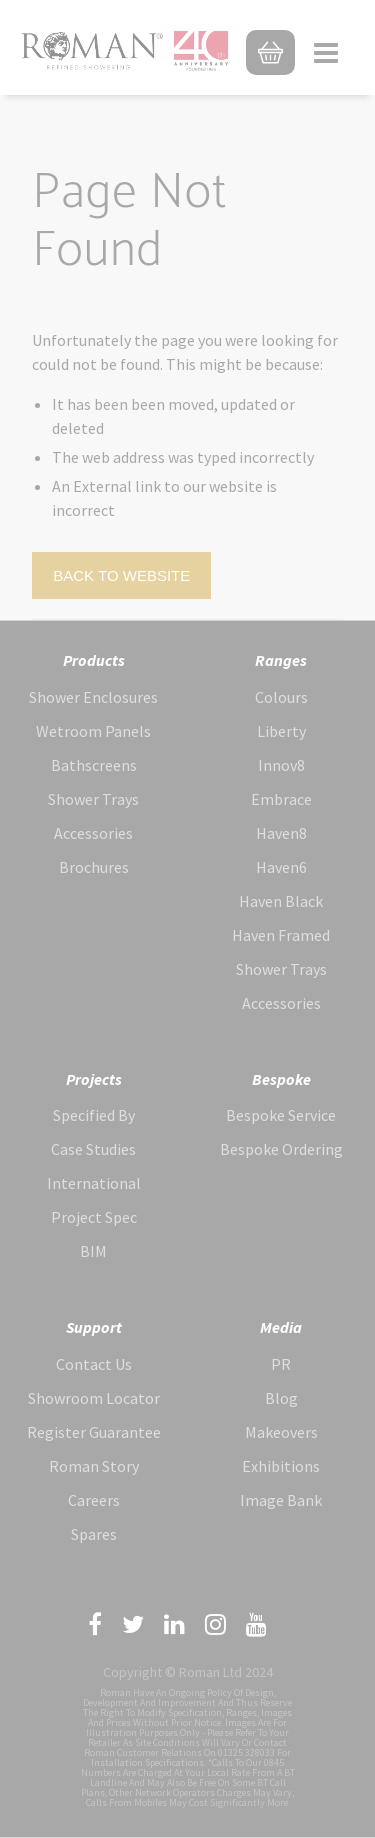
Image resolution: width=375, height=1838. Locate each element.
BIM (93, 1251)
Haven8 (281, 833)
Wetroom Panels (93, 731)
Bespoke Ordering (281, 1149)
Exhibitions (281, 1466)
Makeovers (281, 1432)
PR (281, 1364)
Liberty (281, 731)
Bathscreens (94, 765)
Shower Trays (93, 799)
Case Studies (93, 1149)
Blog (281, 1398)
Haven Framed (281, 935)
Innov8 (281, 765)
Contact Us (94, 1364)
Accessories (93, 833)
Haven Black (281, 901)
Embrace (281, 799)
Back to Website (121, 575)
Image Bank (281, 1500)
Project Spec (94, 1217)
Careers (94, 1500)
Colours (281, 697)
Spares (94, 1534)
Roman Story (94, 1466)
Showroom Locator (94, 1398)
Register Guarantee (94, 1432)
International (94, 1183)
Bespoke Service (281, 1115)
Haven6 (281, 867)
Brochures (94, 867)
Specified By (94, 1115)
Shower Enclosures (93, 697)
